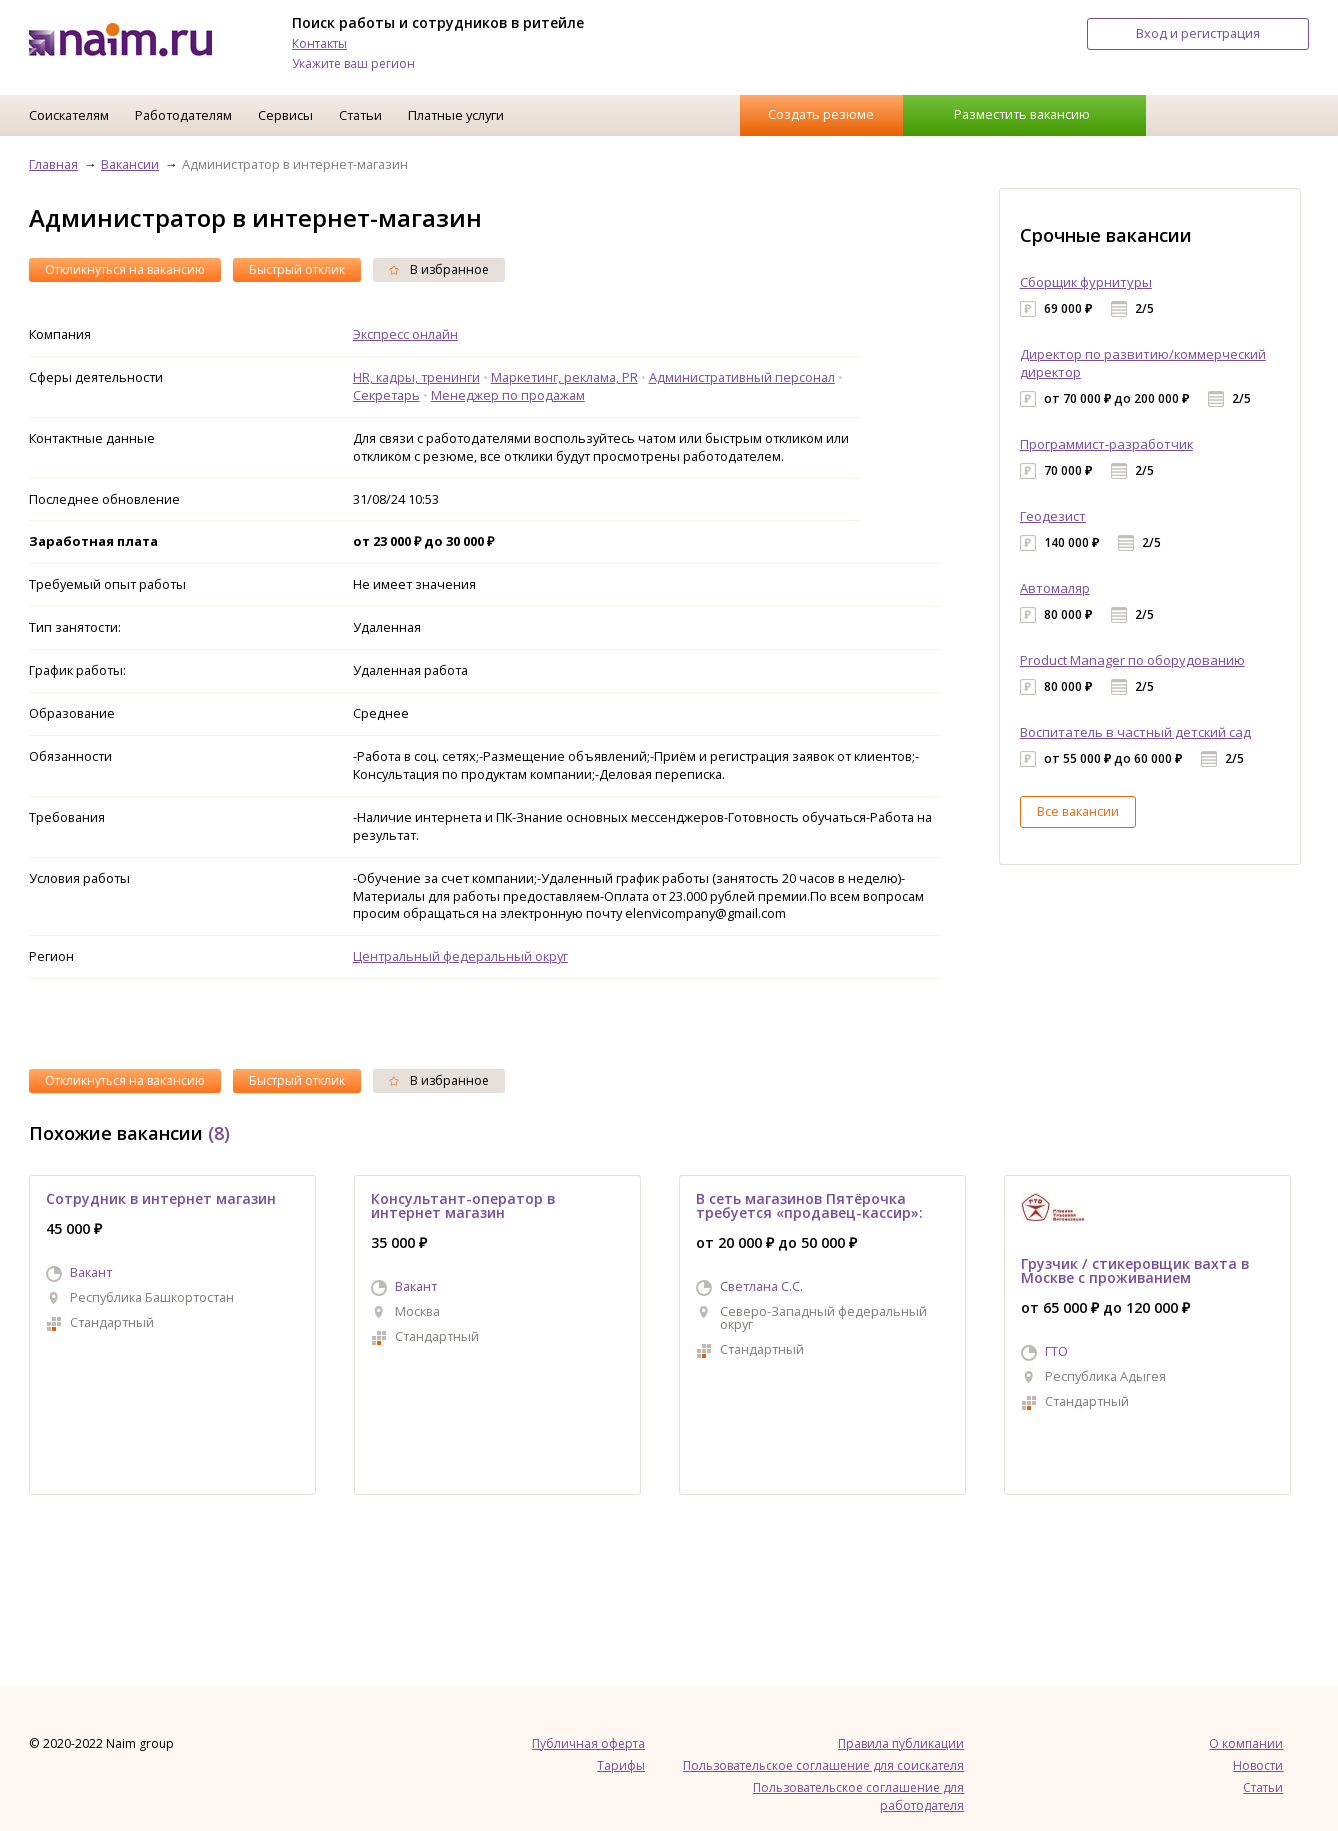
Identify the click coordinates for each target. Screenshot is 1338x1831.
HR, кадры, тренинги (416, 377)
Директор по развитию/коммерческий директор (1143, 363)
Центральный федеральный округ (460, 956)
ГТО (1056, 1351)
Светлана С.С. (761, 1286)
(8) (219, 1133)
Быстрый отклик (297, 269)
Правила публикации (901, 1743)
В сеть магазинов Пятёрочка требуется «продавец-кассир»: (809, 1205)
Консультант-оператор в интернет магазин (463, 1205)
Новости (1258, 1765)
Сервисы (285, 115)
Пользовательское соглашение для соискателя (823, 1765)
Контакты (319, 43)
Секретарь (386, 395)
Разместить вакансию (1022, 114)
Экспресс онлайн (405, 334)
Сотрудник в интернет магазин (161, 1198)
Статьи (360, 115)
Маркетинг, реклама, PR (564, 377)
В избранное (439, 269)
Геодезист (1053, 516)
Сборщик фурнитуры (1086, 282)
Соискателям (69, 115)
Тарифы (621, 1765)
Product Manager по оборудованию (1132, 660)
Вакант (91, 1272)
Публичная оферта (588, 1743)
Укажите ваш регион (353, 63)
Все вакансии (1078, 811)
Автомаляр (1055, 588)
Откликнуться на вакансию (125, 269)
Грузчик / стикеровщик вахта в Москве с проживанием (1135, 1270)
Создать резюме (821, 114)
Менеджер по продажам (508, 395)
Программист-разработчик (1106, 444)
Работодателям (183, 115)
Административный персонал (742, 377)
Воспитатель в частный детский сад (1135, 732)
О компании (1246, 1743)
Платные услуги (456, 115)
